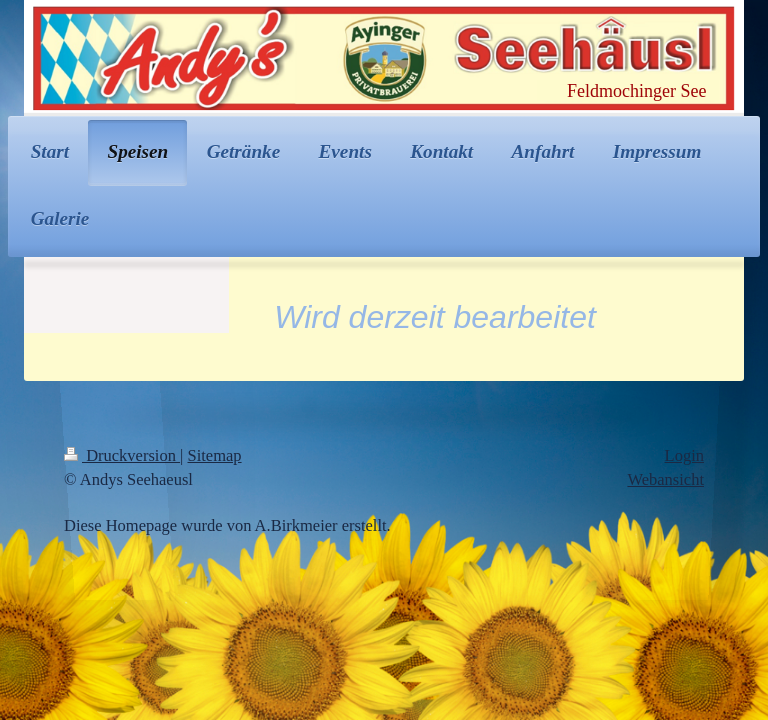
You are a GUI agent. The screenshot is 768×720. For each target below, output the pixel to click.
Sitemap (215, 455)
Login (684, 455)
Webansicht (665, 479)
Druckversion (122, 455)
